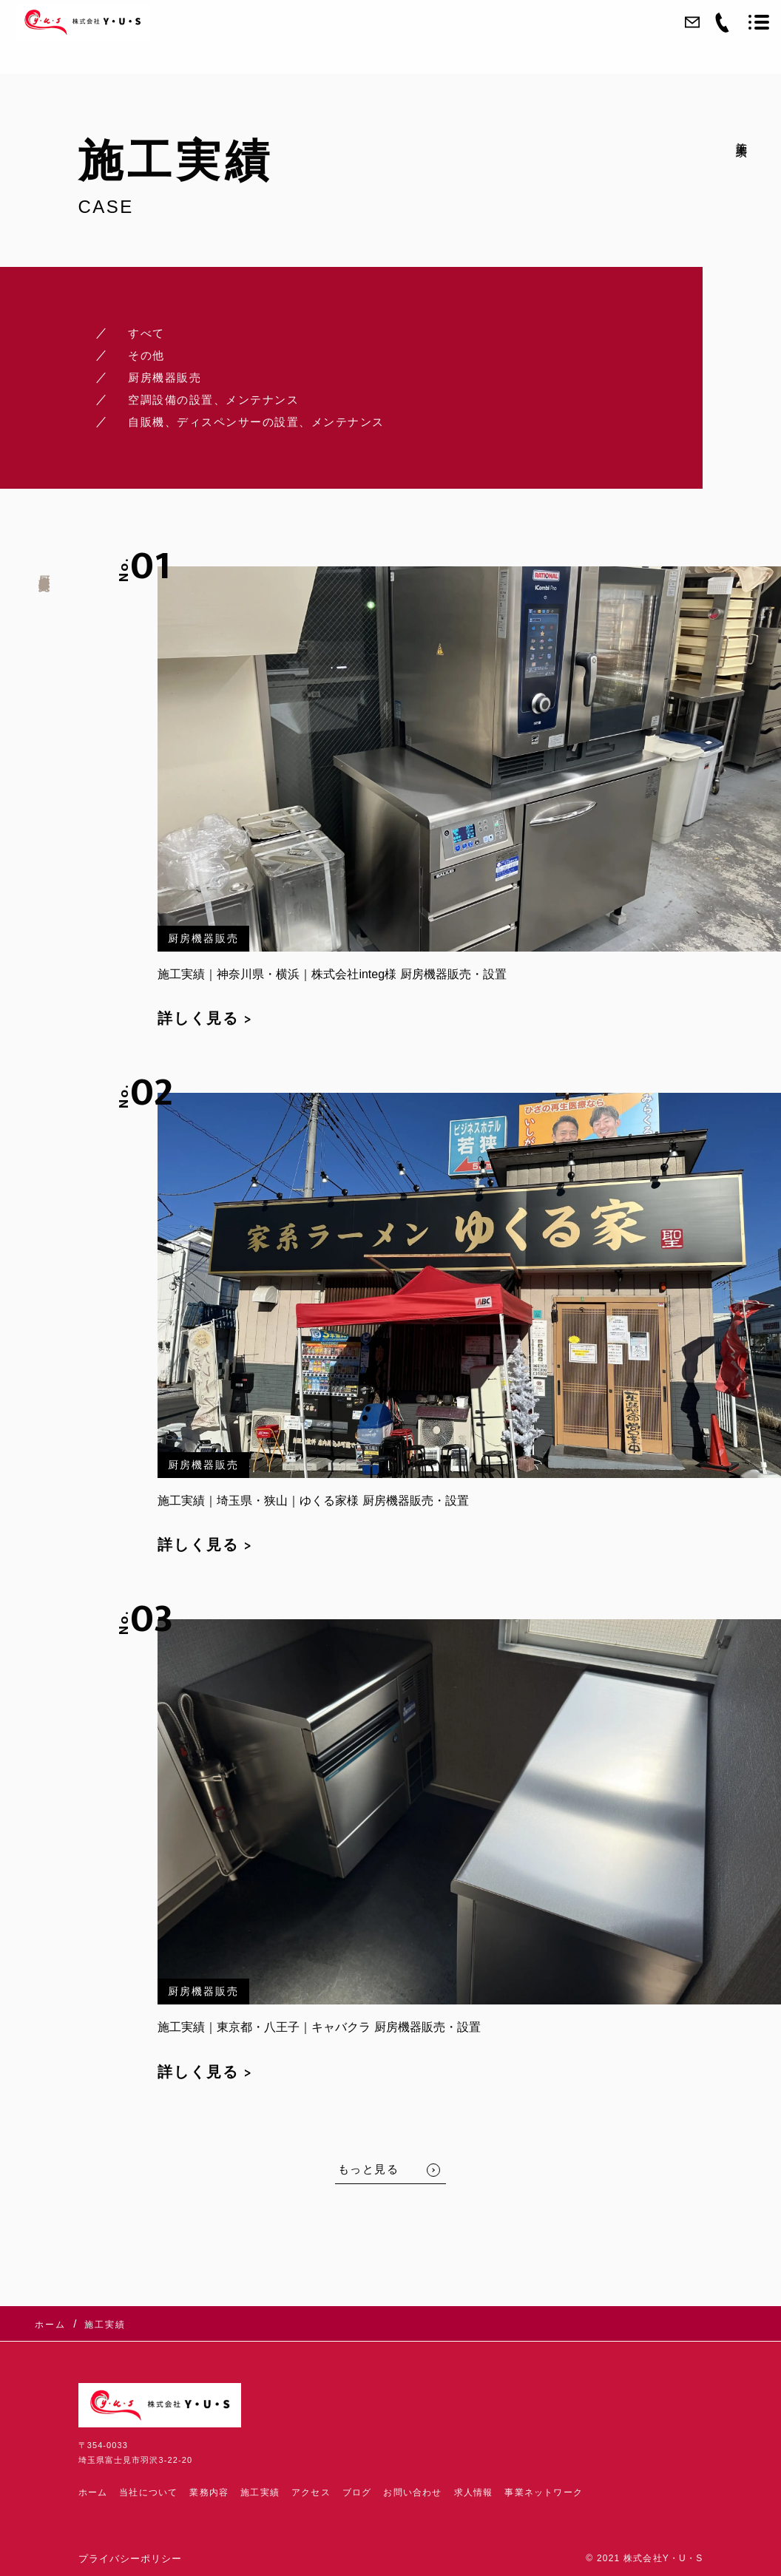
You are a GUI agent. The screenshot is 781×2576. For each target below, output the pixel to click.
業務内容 (209, 2492)
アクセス (311, 2492)
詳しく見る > (205, 1019)
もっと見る (368, 2169)
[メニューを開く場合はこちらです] (759, 22)
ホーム (93, 2492)
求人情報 (473, 2492)
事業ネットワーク (543, 2492)
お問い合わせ (412, 2492)
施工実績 (260, 2492)
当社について (148, 2492)
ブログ (357, 2492)
